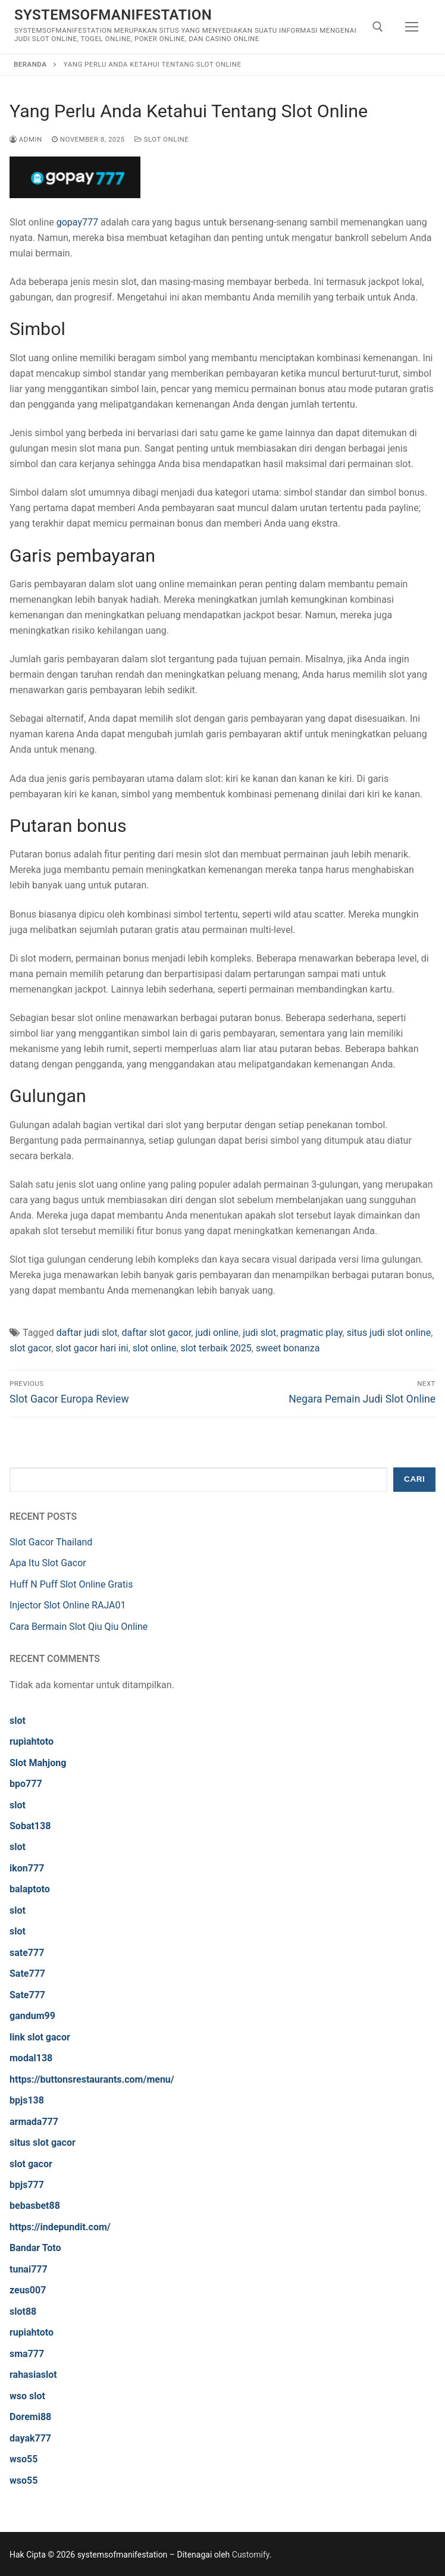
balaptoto (30, 1889)
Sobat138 (30, 1826)
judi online (217, 1332)
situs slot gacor (43, 2142)
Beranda (30, 64)
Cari (414, 1479)
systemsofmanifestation (113, 15)
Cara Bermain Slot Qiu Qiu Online (79, 1626)
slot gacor (30, 1348)
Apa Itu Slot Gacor (48, 1563)
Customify (250, 2554)
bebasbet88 (35, 2205)
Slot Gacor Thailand (51, 1542)
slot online (155, 1348)
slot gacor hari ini (91, 1348)
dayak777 (30, 2438)
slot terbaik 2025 (216, 1348)
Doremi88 (30, 2416)
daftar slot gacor (157, 1332)
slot (18, 1720)
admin (26, 139)
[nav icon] (412, 26)
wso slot (27, 2396)
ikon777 (27, 1868)
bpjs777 (27, 2184)
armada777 (34, 2121)
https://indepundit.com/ (60, 2227)
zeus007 (28, 2290)
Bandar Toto (35, 2247)
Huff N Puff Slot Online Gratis (71, 1584)
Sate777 (27, 1973)
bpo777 (26, 1783)
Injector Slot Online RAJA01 (68, 1605)
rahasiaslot (33, 2374)
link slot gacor (40, 2037)
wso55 (23, 2459)
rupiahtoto (32, 1741)
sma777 (27, 2353)
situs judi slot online (389, 1332)
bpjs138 (27, 2100)
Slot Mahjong (38, 1763)
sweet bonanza (288, 1348)
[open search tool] (377, 26)
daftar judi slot (87, 1332)
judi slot (259, 1332)
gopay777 (77, 222)
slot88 (23, 2311)
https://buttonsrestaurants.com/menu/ (92, 2079)
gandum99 (32, 2015)
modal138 (31, 2058)
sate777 (27, 1952)
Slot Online (161, 139)
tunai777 (29, 2269)
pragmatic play (311, 1332)
